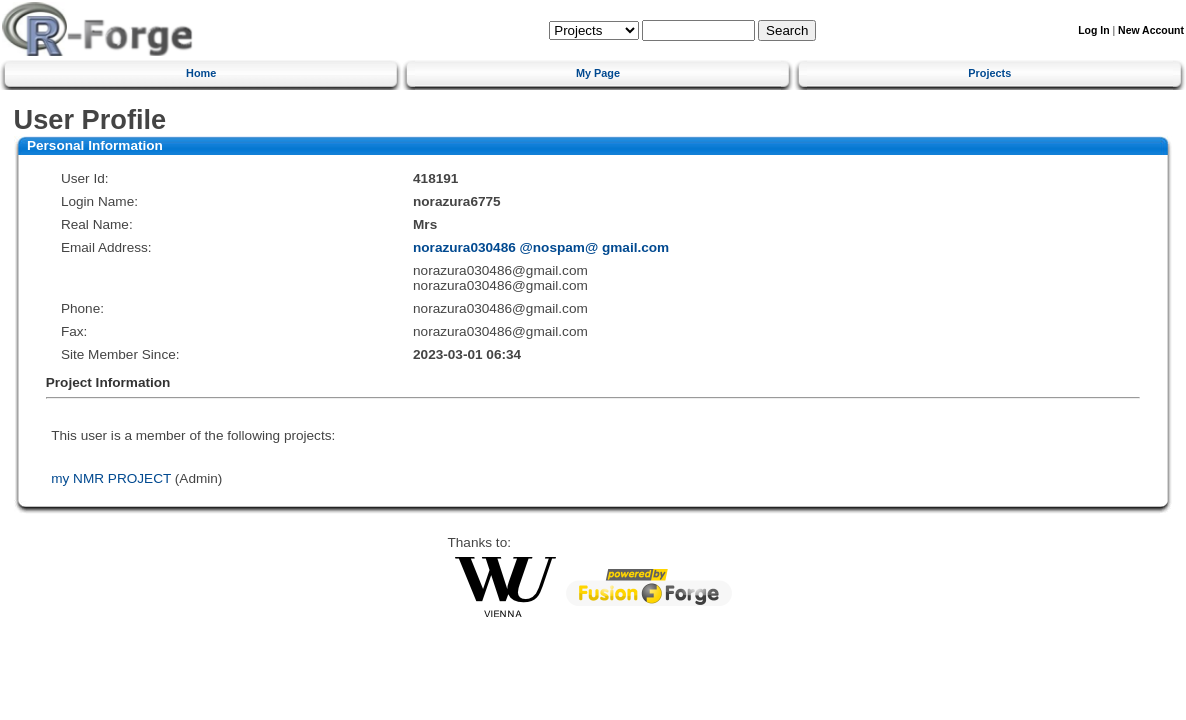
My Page (598, 73)
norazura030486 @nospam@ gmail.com (541, 247)
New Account (1151, 30)
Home (201, 73)
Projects (989, 73)
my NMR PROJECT (111, 478)
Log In (1093, 30)
